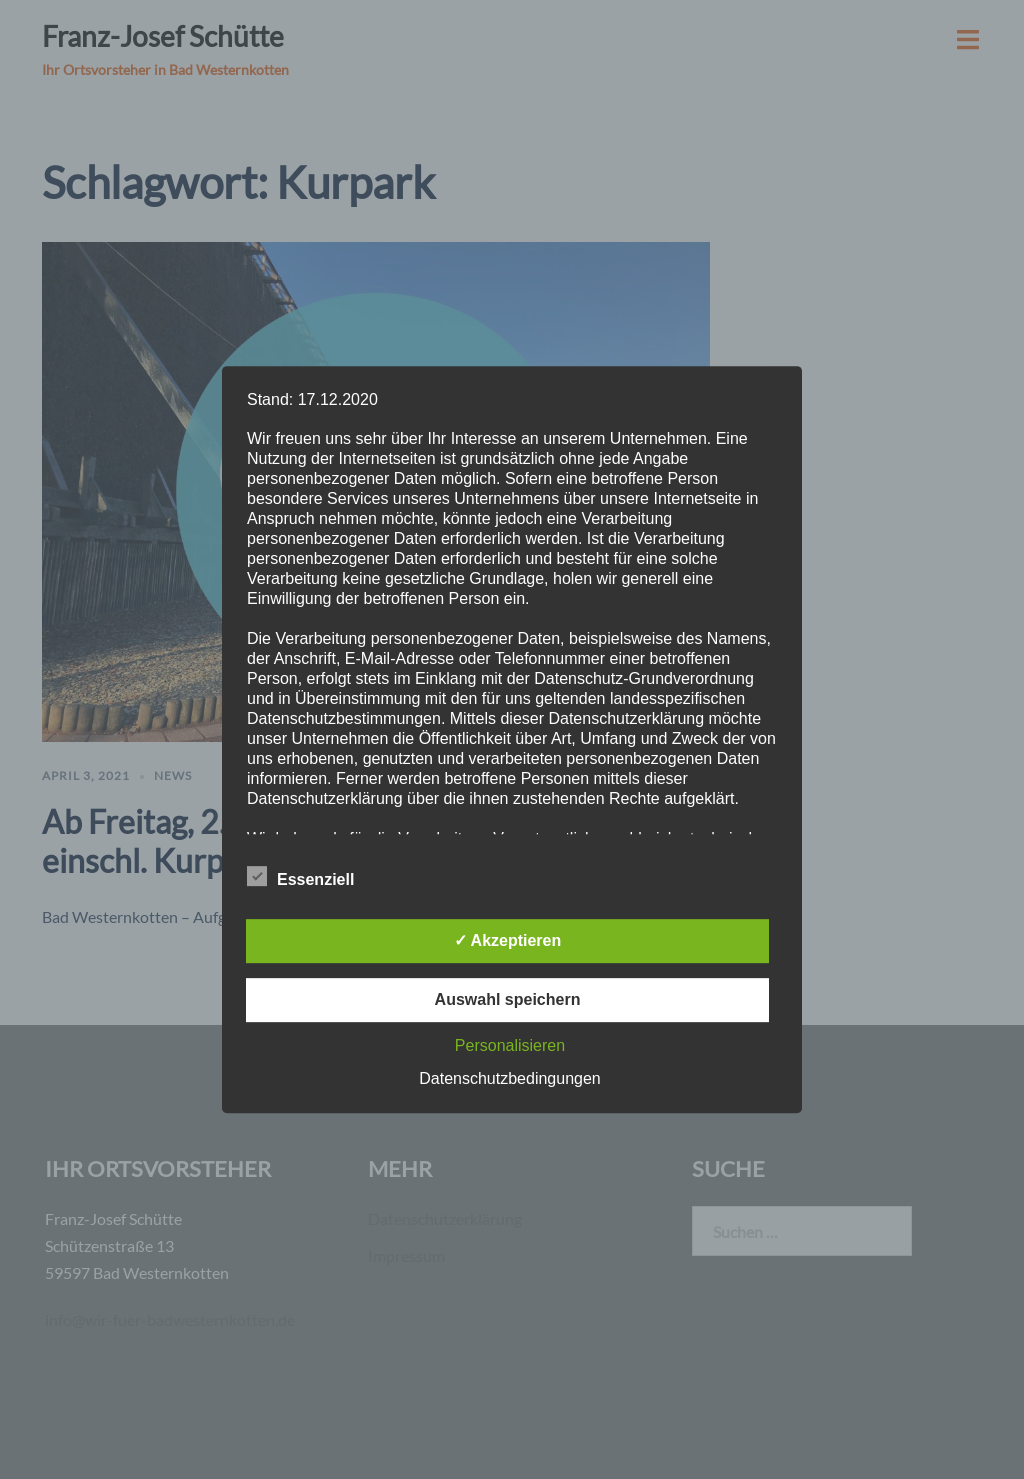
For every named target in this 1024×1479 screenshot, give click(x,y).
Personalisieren (510, 1045)
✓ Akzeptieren (508, 940)
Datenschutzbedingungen (509, 1078)
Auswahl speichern (508, 999)
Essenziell (300, 877)
